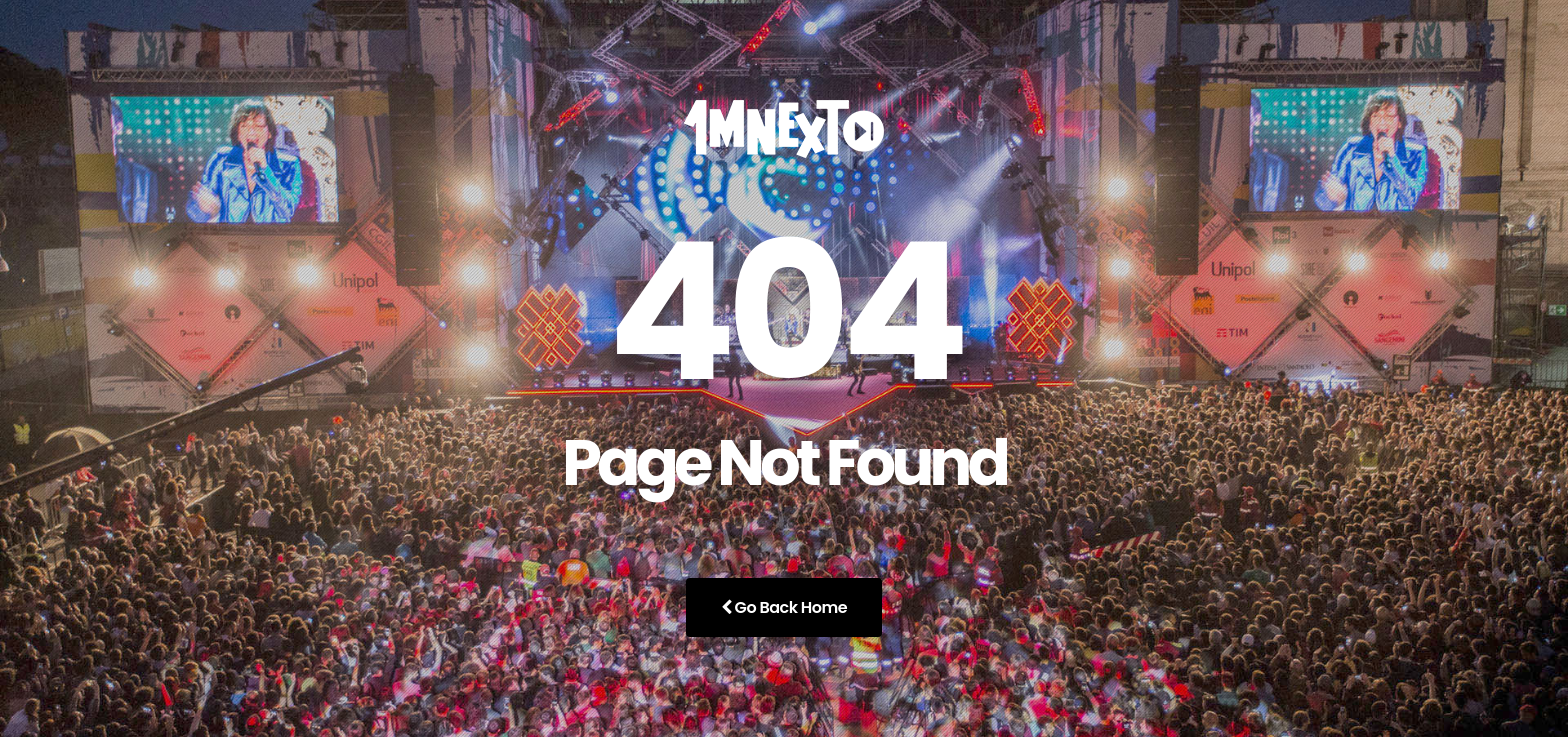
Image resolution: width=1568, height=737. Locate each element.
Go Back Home (784, 607)
